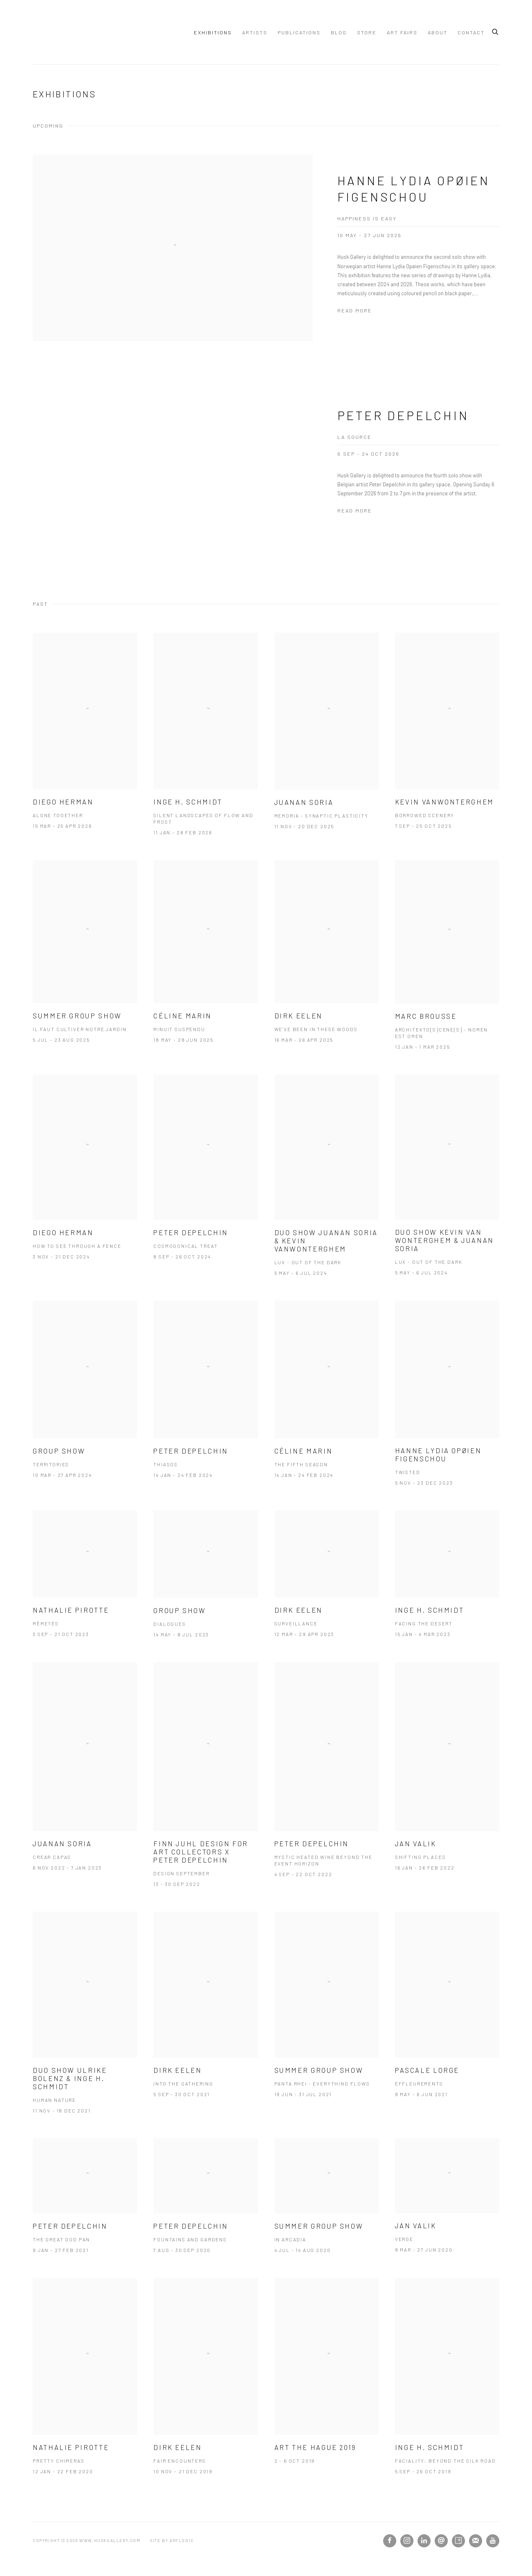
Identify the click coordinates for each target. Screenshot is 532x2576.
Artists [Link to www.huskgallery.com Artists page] (254, 32)
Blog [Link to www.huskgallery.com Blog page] (339, 32)
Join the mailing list (475, 2540)
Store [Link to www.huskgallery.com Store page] (367, 32)
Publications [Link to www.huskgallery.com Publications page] (299, 32)
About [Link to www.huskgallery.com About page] (437, 32)
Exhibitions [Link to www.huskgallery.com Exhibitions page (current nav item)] (213, 32)
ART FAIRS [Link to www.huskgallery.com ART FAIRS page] (402, 32)
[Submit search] (495, 30)
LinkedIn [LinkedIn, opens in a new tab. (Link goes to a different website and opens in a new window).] (424, 2540)
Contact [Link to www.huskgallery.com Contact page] (471, 32)
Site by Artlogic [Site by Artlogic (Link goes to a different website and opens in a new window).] (172, 2540)
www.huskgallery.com (61, 32)
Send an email (441, 2540)
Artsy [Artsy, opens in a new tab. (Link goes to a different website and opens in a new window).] (458, 2540)
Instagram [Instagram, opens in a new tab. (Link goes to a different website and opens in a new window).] (406, 2540)
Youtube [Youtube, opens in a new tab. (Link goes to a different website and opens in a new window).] (492, 2540)
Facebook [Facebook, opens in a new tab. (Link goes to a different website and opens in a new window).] (389, 2540)
